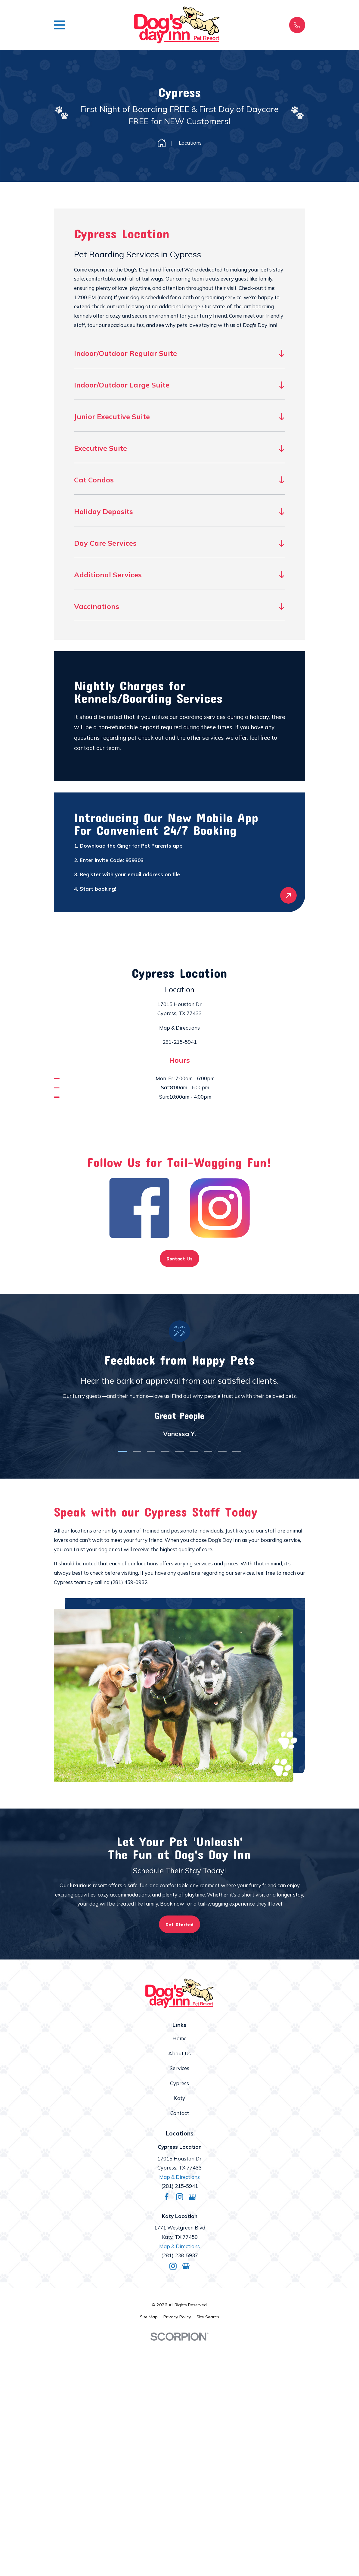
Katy (179, 2098)
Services (179, 2068)
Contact (179, 2113)
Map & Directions (179, 1027)
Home (179, 2038)
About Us (179, 2053)
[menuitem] (149, 2317)
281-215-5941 (179, 1042)
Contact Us (179, 1258)
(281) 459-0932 (129, 1582)
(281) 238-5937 (179, 2255)
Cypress (179, 2083)
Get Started (179, 1924)
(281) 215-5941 (179, 2186)
